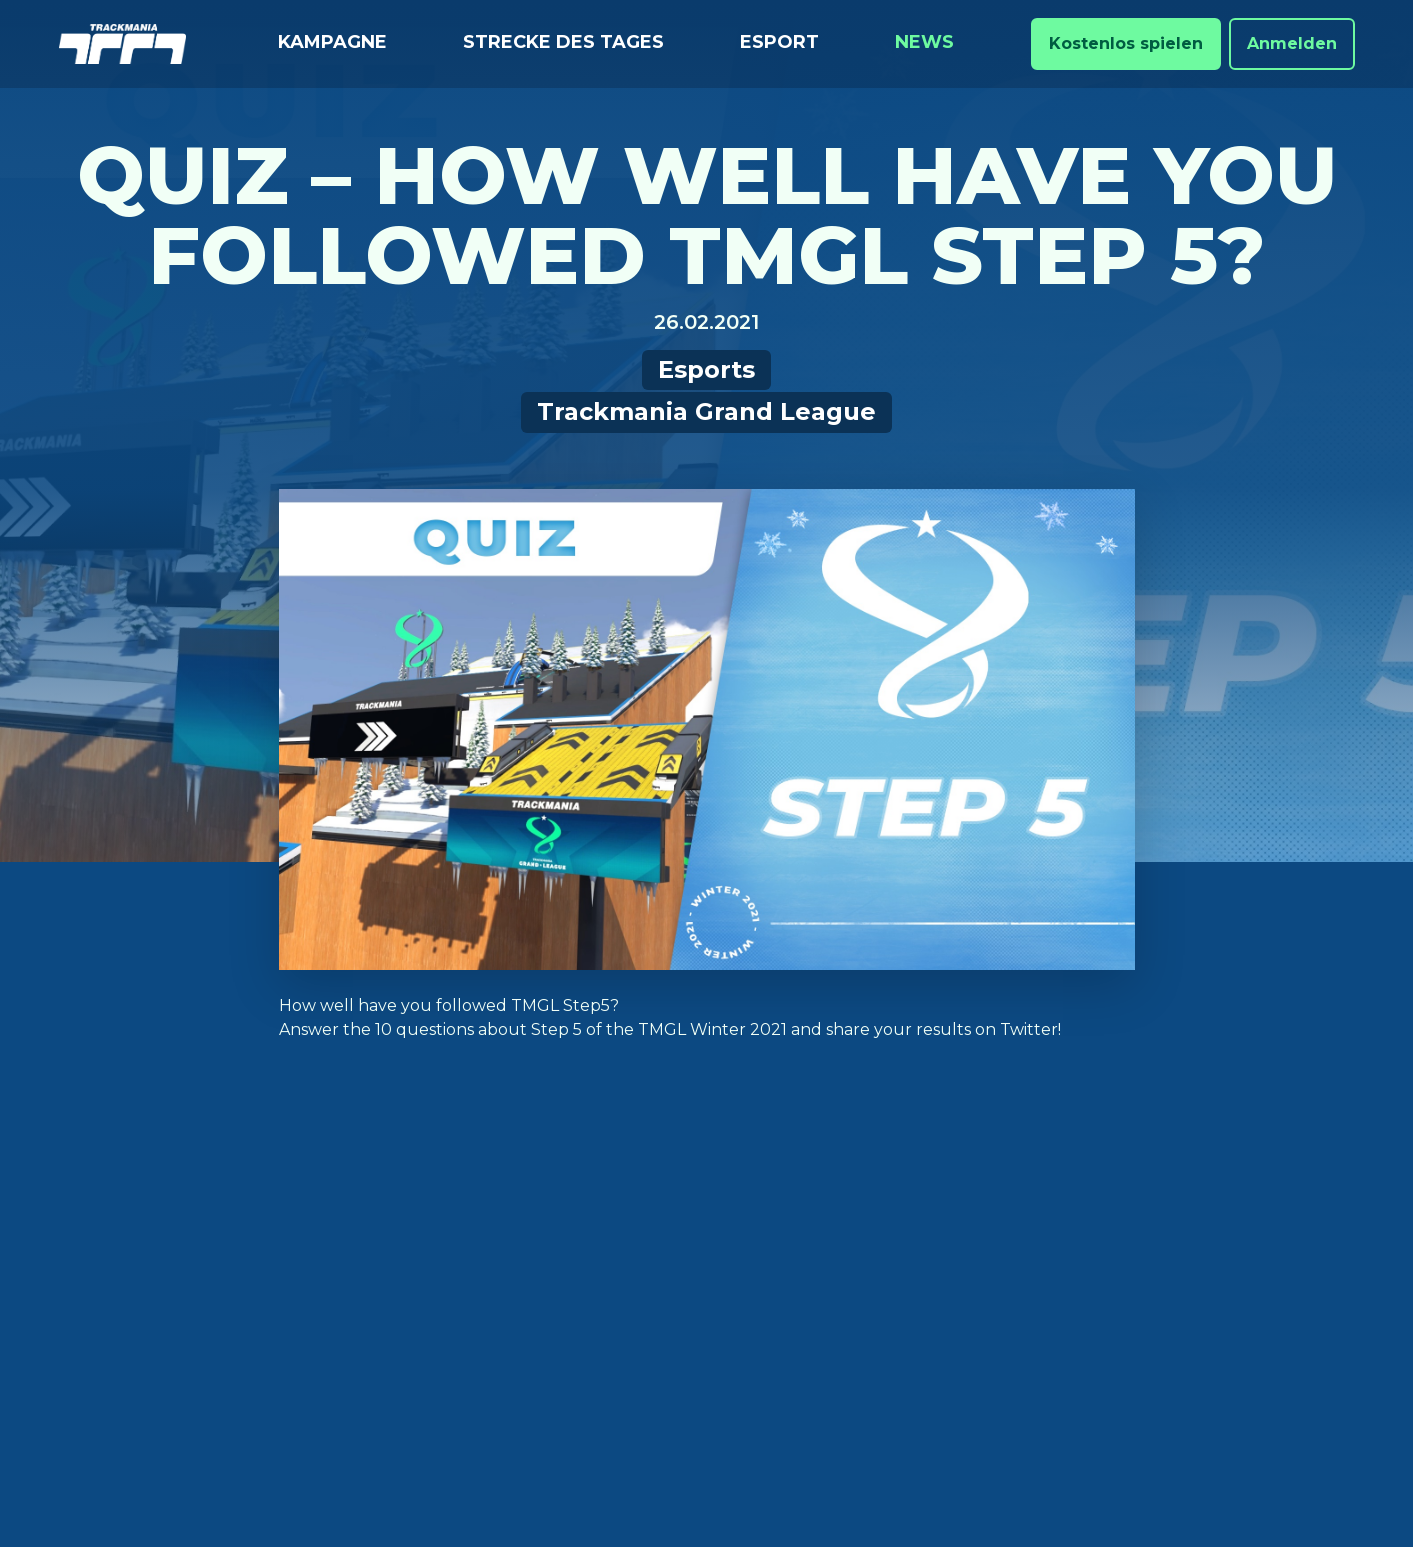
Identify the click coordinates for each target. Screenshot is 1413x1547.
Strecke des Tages (563, 42)
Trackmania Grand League (706, 411)
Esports (706, 369)
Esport (779, 42)
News (924, 42)
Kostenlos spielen (1126, 43)
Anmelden (1292, 43)
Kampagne (332, 42)
